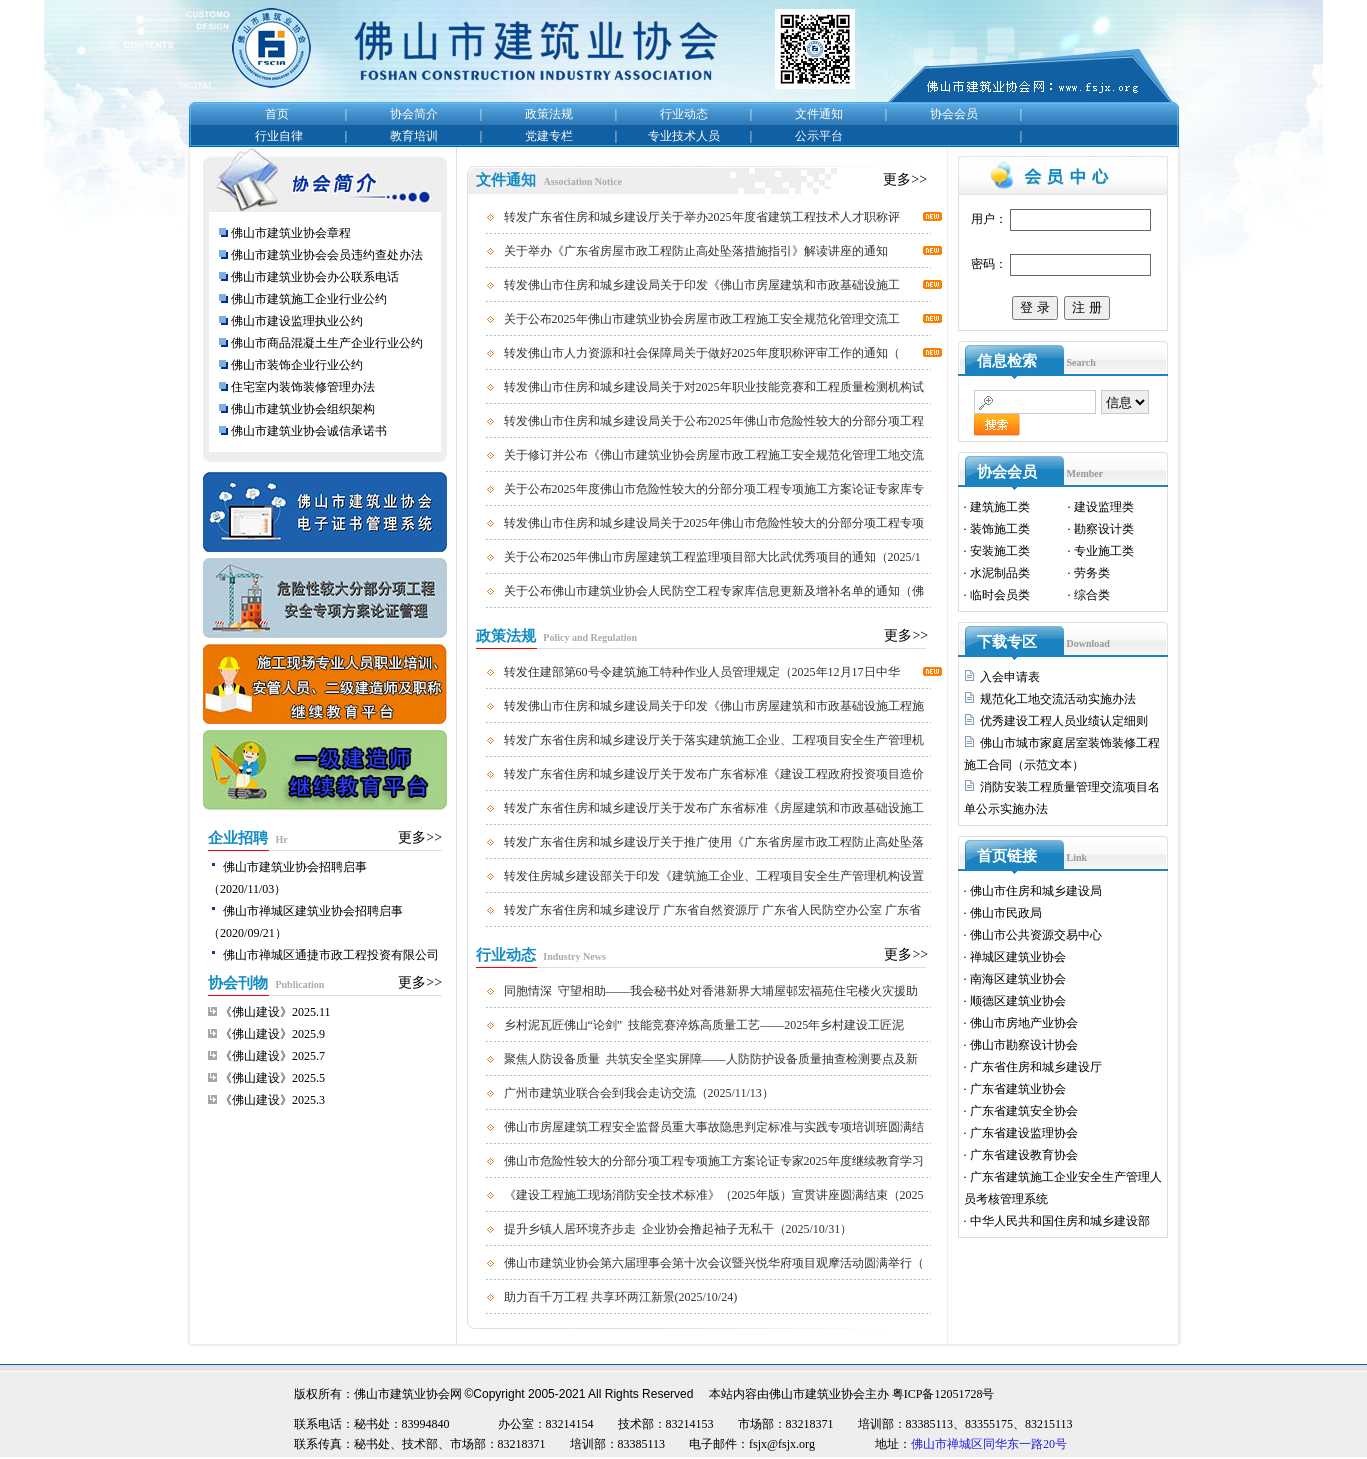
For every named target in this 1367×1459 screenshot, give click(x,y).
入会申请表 (1010, 677)
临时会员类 (1000, 595)
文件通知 (819, 114)
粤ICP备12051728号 (943, 1394)
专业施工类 (1104, 551)
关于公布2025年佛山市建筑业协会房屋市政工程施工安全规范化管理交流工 (702, 319)
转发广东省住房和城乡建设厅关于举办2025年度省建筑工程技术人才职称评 (702, 217)
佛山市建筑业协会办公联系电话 (315, 277)
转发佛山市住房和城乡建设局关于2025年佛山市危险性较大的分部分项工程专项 (714, 523)
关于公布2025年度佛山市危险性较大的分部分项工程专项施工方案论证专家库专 (714, 489)
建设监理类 (1104, 507)
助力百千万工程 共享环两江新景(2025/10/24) (621, 1297)
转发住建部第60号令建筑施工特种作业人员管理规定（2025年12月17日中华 (702, 672)
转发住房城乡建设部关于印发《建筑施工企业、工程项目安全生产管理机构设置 (714, 876)
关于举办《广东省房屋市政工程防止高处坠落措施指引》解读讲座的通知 (696, 251)
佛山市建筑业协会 (817, 1394)
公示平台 (819, 136)
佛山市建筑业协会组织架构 (303, 409)
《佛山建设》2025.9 (272, 1034)
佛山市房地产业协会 (1024, 1023)
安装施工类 (1000, 551)
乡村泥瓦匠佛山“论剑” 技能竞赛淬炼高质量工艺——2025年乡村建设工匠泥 (704, 1025)
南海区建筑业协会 (1018, 979)
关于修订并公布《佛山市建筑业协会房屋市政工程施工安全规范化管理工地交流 (714, 455)
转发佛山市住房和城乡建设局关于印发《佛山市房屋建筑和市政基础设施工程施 (714, 706)
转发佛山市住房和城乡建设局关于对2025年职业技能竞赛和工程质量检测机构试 (714, 387)
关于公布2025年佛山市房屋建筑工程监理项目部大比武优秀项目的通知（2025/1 (712, 557)
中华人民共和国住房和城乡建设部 (1060, 1221)
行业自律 (279, 136)
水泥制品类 (1000, 573)
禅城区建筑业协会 (1018, 957)
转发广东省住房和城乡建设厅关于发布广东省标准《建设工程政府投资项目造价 (714, 774)
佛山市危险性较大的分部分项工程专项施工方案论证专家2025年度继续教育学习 (714, 1161)
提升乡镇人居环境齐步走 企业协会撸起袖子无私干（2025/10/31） (678, 1229)
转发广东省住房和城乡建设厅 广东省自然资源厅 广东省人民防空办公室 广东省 (712, 910)
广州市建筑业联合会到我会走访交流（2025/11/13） (639, 1093)
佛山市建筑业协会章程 (291, 233)
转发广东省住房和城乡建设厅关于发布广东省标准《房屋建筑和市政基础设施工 (714, 808)
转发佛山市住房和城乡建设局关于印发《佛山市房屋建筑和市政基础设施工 (702, 285)
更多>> (420, 837)
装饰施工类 (1000, 529)
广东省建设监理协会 (1024, 1133)
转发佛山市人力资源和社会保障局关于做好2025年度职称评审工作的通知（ (702, 353)
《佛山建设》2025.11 (275, 1012)
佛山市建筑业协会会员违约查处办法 (327, 255)
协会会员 (954, 114)
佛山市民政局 (1006, 913)
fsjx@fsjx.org (782, 1444)
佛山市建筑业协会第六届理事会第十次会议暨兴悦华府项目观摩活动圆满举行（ (714, 1263)
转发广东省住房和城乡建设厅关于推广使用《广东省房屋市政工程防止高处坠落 (714, 842)
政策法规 (549, 114)
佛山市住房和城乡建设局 (1036, 891)
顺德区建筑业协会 (1018, 1001)
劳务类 (1092, 573)
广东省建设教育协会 (1024, 1155)
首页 (277, 114)
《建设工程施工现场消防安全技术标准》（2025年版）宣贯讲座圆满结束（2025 (714, 1195)
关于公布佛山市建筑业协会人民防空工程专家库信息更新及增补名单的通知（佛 (714, 591)
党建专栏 (549, 136)
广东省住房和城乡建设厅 (1036, 1067)
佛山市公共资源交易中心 (1036, 935)
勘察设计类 (1104, 529)
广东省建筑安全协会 (1024, 1111)
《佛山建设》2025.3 (272, 1100)
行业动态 (684, 114)
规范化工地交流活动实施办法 (1058, 699)
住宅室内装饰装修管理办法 (304, 387)
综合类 (1092, 595)
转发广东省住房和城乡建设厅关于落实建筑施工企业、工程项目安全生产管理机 (714, 740)
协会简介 (414, 114)
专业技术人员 (684, 136)
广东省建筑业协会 (1018, 1089)
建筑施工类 (1000, 507)
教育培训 (414, 136)
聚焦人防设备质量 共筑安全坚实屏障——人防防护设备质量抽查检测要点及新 (711, 1059)
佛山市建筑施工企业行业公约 (309, 299)
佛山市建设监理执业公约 (297, 321)
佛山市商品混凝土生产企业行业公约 (327, 343)
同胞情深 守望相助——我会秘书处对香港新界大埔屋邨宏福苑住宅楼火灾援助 (711, 991)
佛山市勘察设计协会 (1024, 1045)
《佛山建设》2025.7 (272, 1056)
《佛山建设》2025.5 (272, 1078)
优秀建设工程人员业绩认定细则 (1064, 721)
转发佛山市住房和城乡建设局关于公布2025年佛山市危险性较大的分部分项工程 (714, 421)
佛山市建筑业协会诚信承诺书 (309, 431)
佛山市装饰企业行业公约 (297, 365)
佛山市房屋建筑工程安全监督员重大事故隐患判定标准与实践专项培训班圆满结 (714, 1127)
